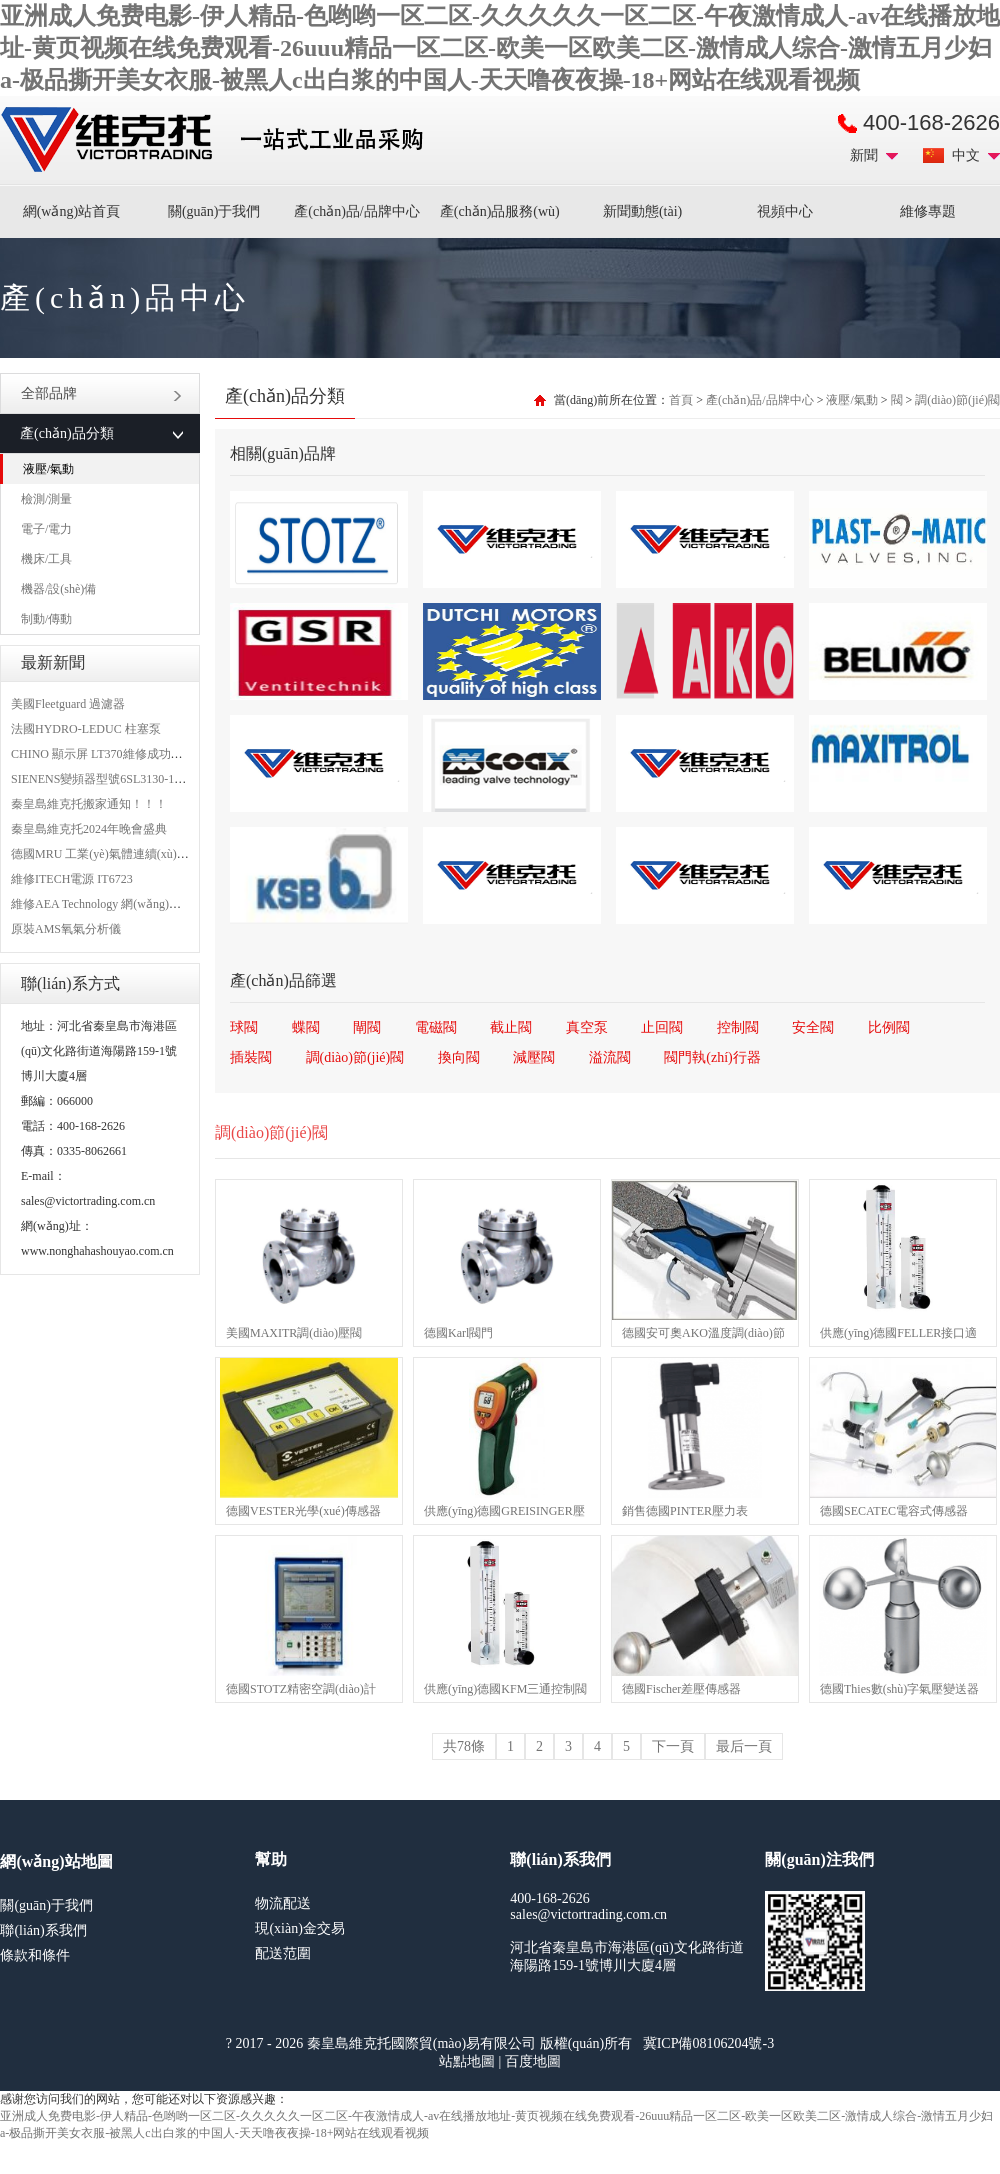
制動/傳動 (46, 619)
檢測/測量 (46, 499)
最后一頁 (744, 1746)
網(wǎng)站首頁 (71, 211)
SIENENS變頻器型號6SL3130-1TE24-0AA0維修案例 (146, 779)
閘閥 (367, 1027)
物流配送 (283, 1903)
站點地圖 (467, 2061)
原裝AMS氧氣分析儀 (66, 929)
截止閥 (511, 1027)
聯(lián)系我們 (43, 1930)
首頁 (681, 400)
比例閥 (889, 1027)
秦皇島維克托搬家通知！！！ (89, 804)
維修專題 (928, 211)
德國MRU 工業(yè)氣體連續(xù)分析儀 (112, 854)
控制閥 (738, 1027)
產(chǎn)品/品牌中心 (356, 211)
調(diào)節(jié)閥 (957, 400)
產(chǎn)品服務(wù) (500, 211)
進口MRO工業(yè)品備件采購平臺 (218, 140)
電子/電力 (46, 529)
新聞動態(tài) (642, 211)
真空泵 (587, 1027)
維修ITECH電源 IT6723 (72, 879)
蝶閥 (306, 1027)
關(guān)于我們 (214, 211)
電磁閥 (436, 1027)
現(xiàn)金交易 (299, 1928)
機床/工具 (46, 559)
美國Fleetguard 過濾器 (68, 704)
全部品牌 (101, 393)
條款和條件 (35, 1955)
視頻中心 (785, 211)
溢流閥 (610, 1057)
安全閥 (813, 1027)
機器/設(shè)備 (58, 589)
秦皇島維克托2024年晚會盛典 (89, 829)
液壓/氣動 (48, 469)
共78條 (464, 1746)
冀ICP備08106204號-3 (708, 2043)
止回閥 (662, 1027)
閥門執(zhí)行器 (712, 1057)
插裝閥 (251, 1057)
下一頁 (673, 1746)
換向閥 (459, 1057)
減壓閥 (534, 1057)
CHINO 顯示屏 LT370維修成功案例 (103, 754)
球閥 (244, 1027)
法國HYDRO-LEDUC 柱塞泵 (86, 729)
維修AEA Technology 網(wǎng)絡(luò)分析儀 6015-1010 (153, 904)
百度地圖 (533, 2061)
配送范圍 (283, 1953)
